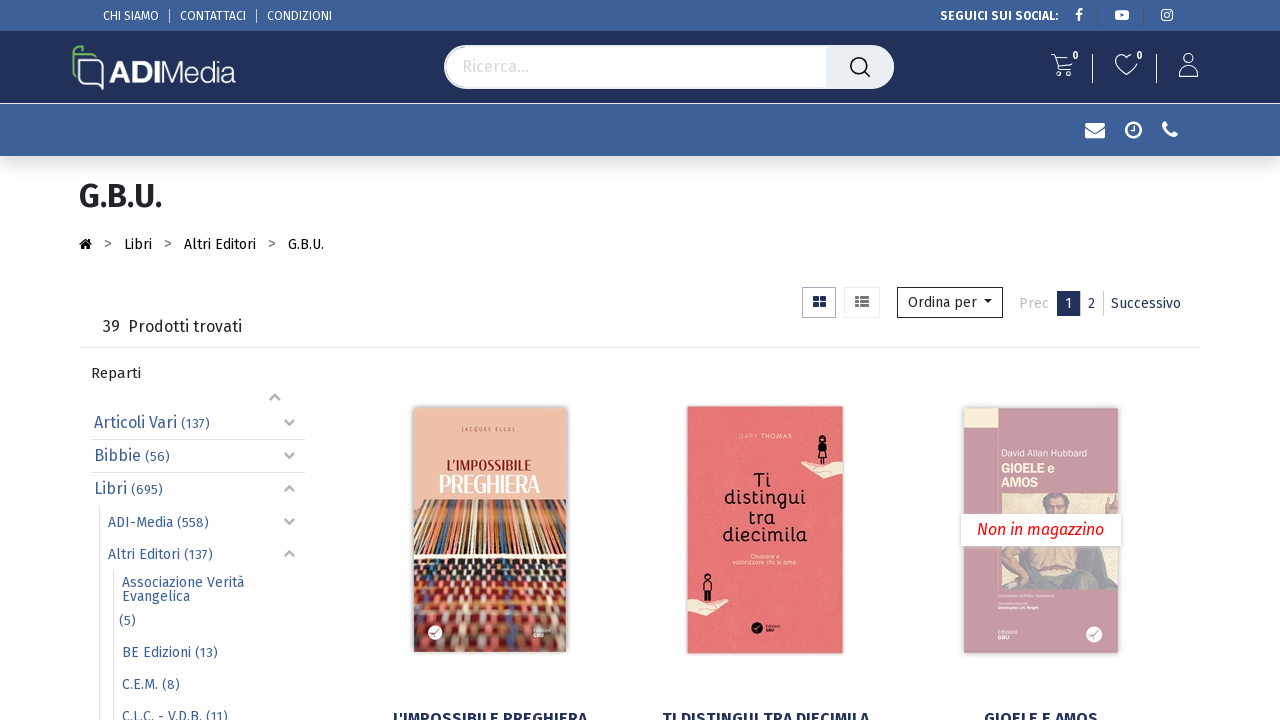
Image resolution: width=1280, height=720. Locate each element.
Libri (110, 488)
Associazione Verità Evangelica (183, 589)
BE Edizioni (156, 652)
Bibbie (117, 455)
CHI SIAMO (131, 16)
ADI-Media (140, 522)
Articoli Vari (135, 422)
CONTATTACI (213, 16)
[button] (950, 302)
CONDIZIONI (299, 16)
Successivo (1146, 303)
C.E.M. (140, 684)
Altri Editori (144, 554)
